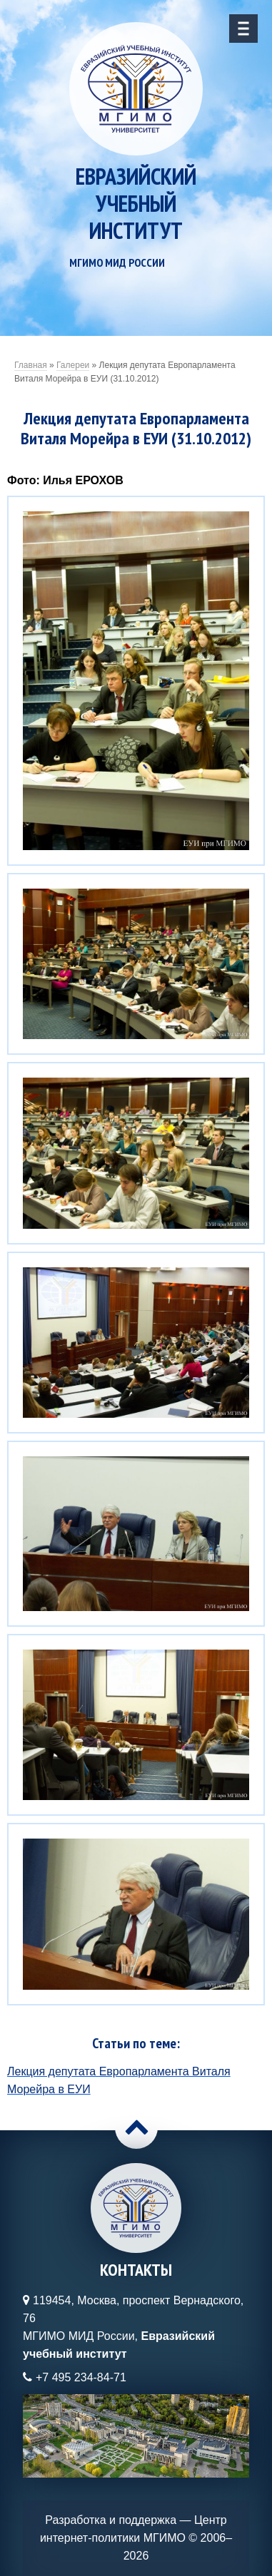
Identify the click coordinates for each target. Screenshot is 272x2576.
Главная (30, 365)
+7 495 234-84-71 (81, 2377)
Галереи (72, 365)
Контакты (136, 2270)
